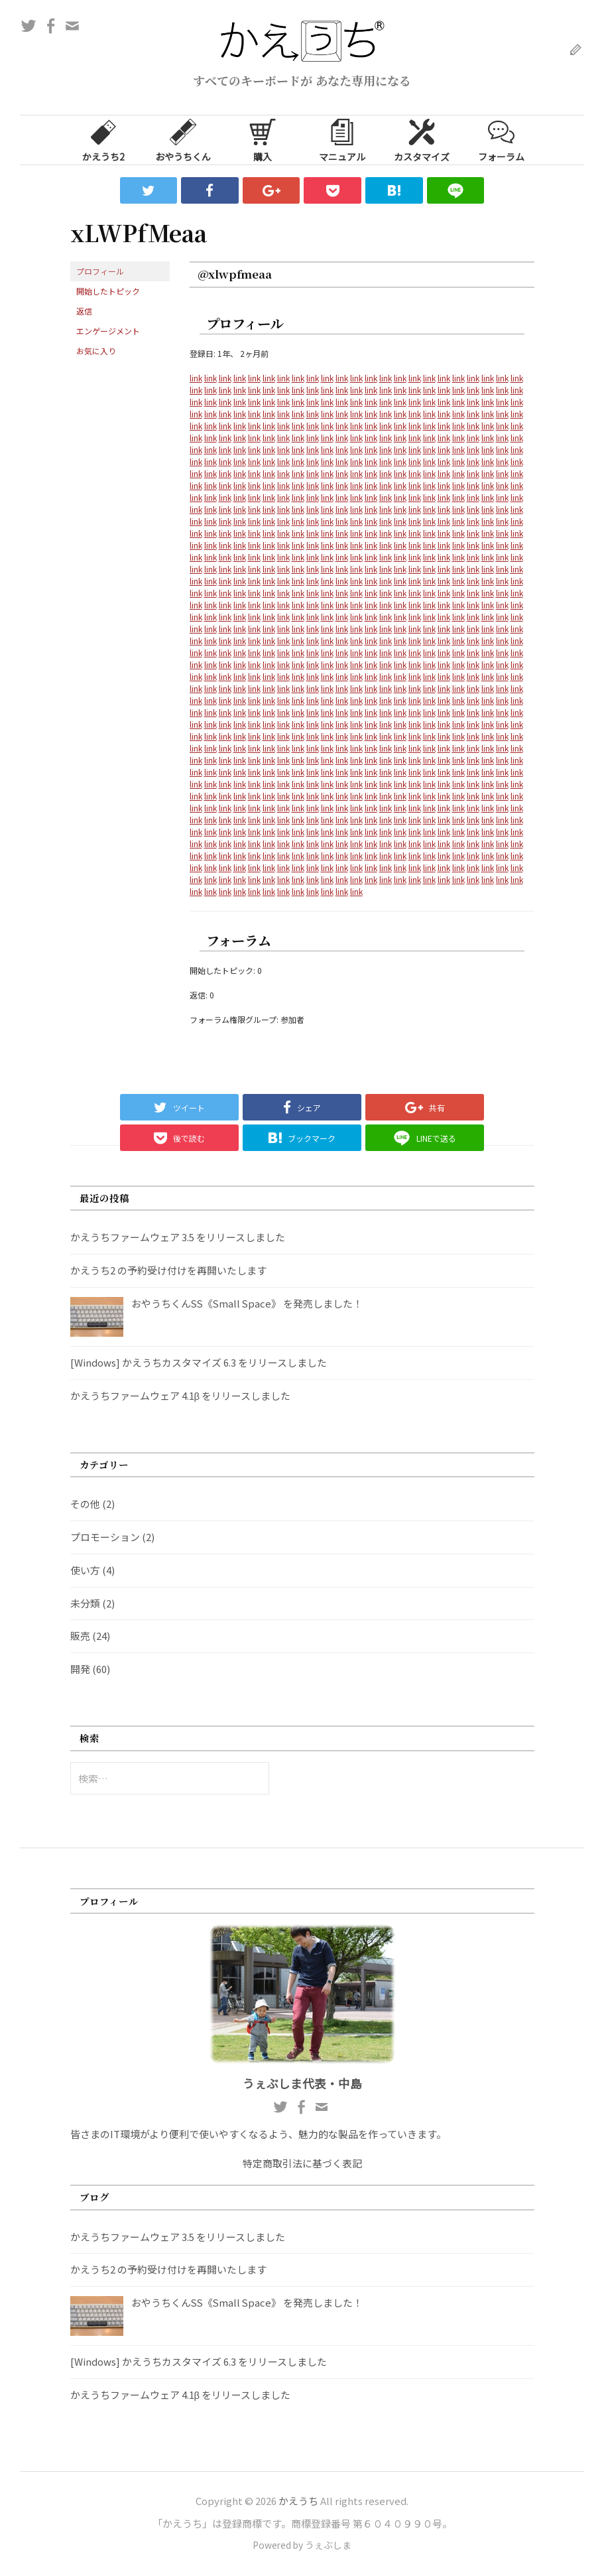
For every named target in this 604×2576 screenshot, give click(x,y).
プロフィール (100, 271)
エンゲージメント (108, 330)
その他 (85, 1504)
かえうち (298, 2501)
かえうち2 (103, 139)
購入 (262, 139)
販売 (80, 1636)
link (196, 377)
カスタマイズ (422, 139)
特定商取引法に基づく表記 (302, 2163)
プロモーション (105, 1537)
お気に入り (96, 350)
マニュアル (342, 139)
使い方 (85, 1570)
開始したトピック (108, 291)
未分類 (85, 1603)
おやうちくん (183, 139)
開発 (80, 1669)
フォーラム (501, 139)
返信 (84, 310)
